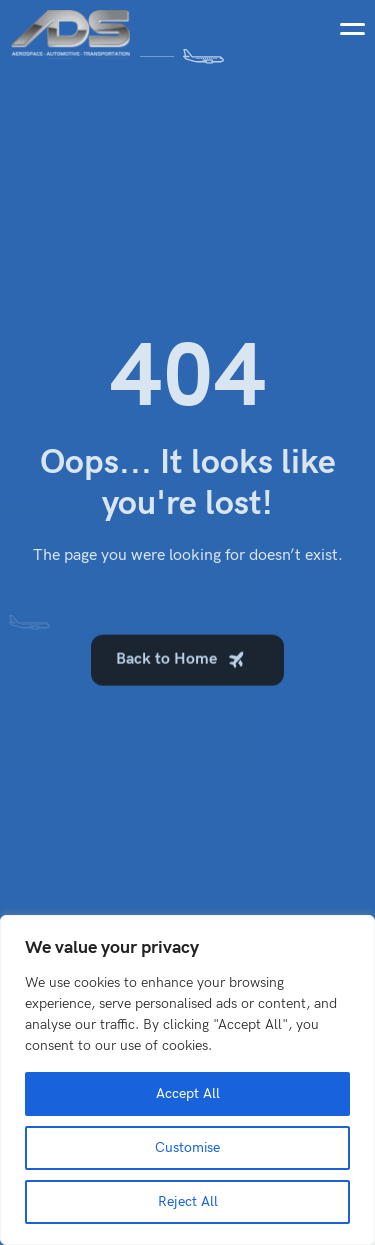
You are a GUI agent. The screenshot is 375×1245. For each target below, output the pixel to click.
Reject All (188, 1201)
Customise (187, 1147)
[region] (187, 1080)
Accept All (188, 1093)
